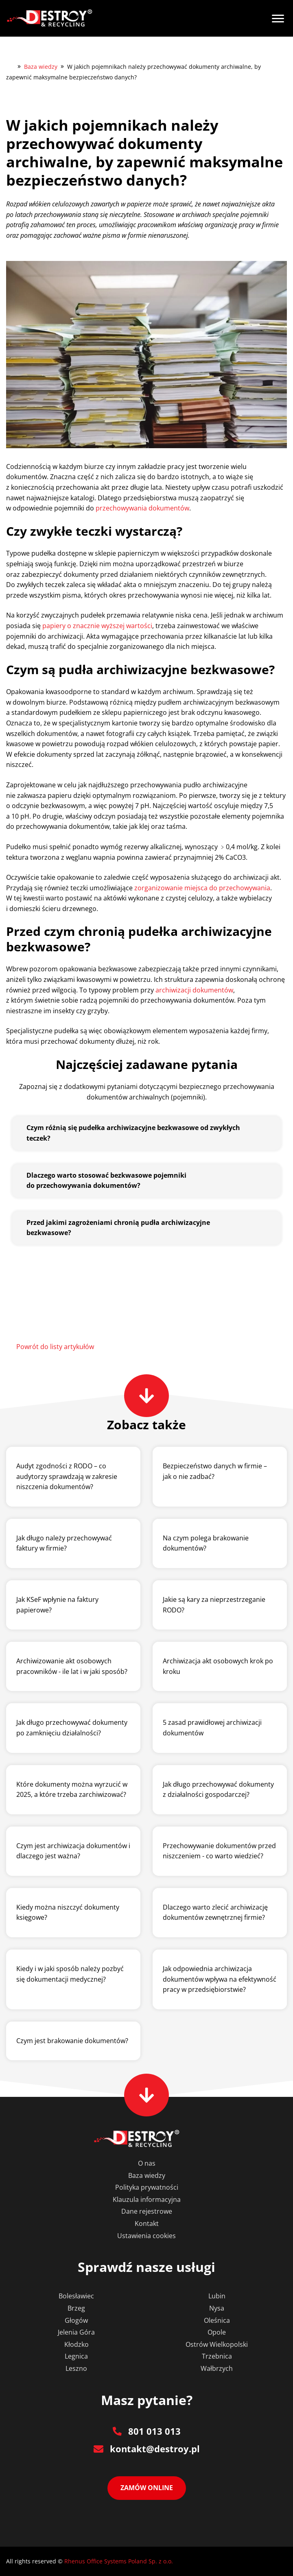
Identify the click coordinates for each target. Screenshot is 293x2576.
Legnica (76, 2356)
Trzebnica (217, 2356)
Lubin (216, 2295)
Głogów (76, 2320)
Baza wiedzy (40, 66)
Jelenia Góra (76, 2332)
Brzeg (76, 2308)
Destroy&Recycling (10, 66)
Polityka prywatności (146, 2187)
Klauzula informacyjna (147, 2199)
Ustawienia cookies (146, 2235)
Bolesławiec (76, 2295)
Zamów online (146, 2487)
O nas (146, 2163)
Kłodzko (76, 2344)
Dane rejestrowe (146, 2211)
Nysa (216, 2308)
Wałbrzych (217, 2368)
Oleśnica (217, 2320)
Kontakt (147, 2223)
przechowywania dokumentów (142, 508)
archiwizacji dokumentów (194, 990)
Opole (217, 2332)
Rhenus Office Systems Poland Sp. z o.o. (118, 2561)
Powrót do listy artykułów (55, 1346)
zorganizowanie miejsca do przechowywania (202, 887)
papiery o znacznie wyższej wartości (97, 625)
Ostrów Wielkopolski (217, 2344)
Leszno (76, 2368)
